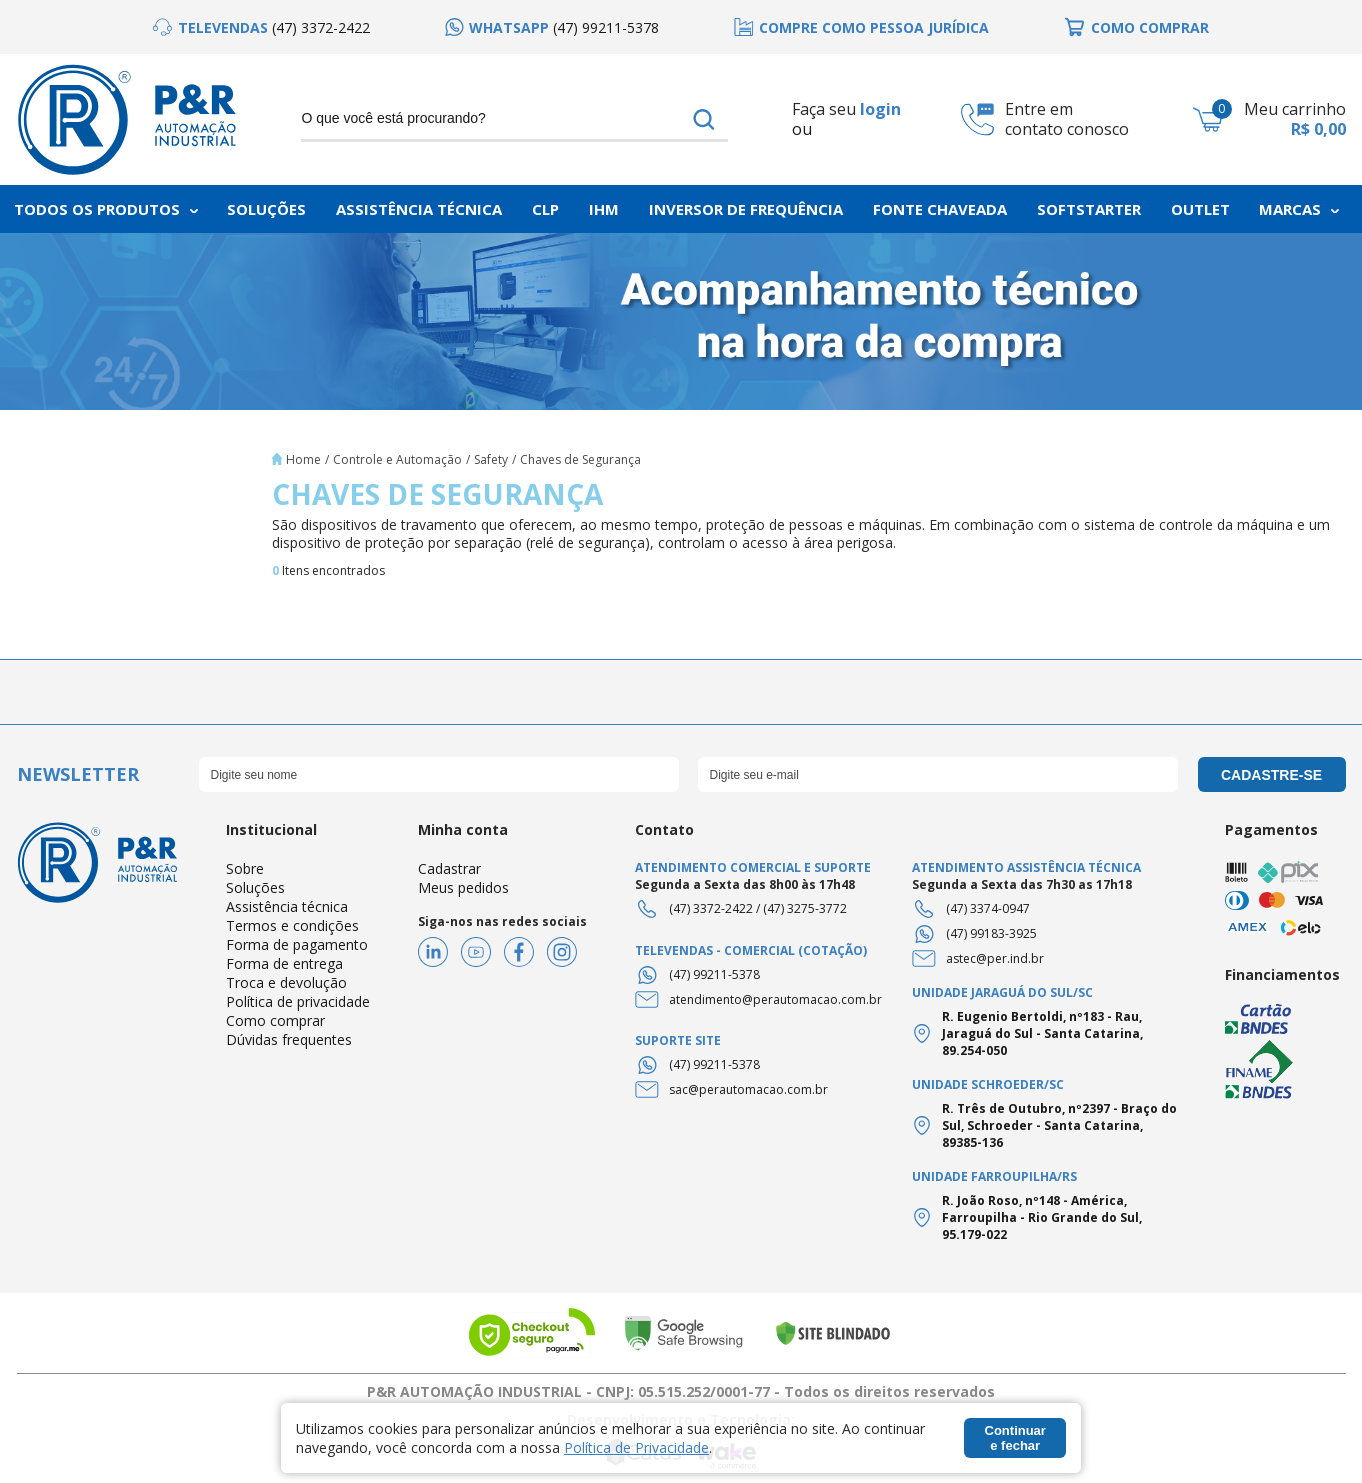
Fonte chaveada (940, 209)
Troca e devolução (286, 982)
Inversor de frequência (746, 209)
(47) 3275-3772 (805, 908)
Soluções (266, 209)
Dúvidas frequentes (289, 1039)
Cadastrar (449, 868)
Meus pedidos (463, 887)
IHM (604, 209)
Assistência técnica (287, 906)
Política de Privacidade (636, 1447)
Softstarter (1089, 209)
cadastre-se (1271, 775)
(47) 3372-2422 (711, 908)
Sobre (245, 868)
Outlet (1200, 209)
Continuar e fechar (1015, 1438)
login (880, 109)
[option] (261, 27)
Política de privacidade (298, 1001)
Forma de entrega (284, 963)
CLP (545, 209)
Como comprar (275, 1020)
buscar (704, 119)
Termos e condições (292, 925)
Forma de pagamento (297, 944)
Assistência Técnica (419, 209)
